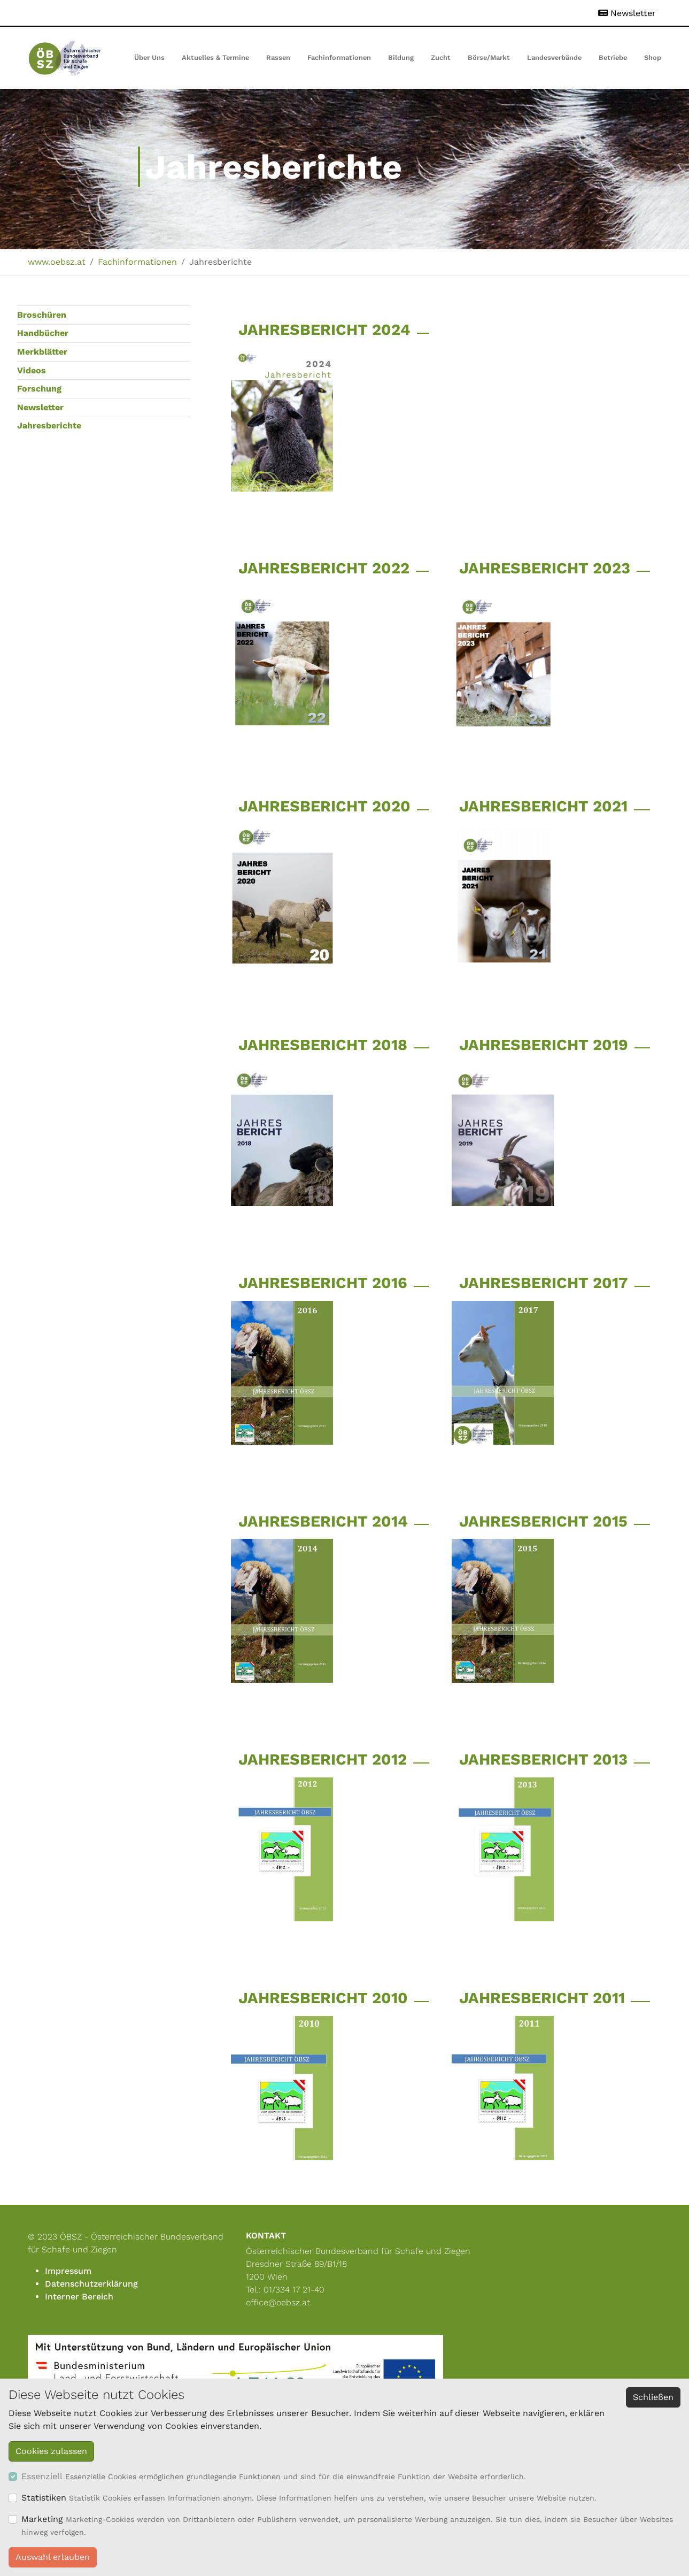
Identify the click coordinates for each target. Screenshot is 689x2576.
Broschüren (41, 315)
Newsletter (40, 407)
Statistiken (43, 2498)
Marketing (42, 2519)
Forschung (39, 389)
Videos (31, 370)
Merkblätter (42, 352)
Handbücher (42, 333)
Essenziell (42, 2476)
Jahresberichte (49, 425)
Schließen (653, 2397)
